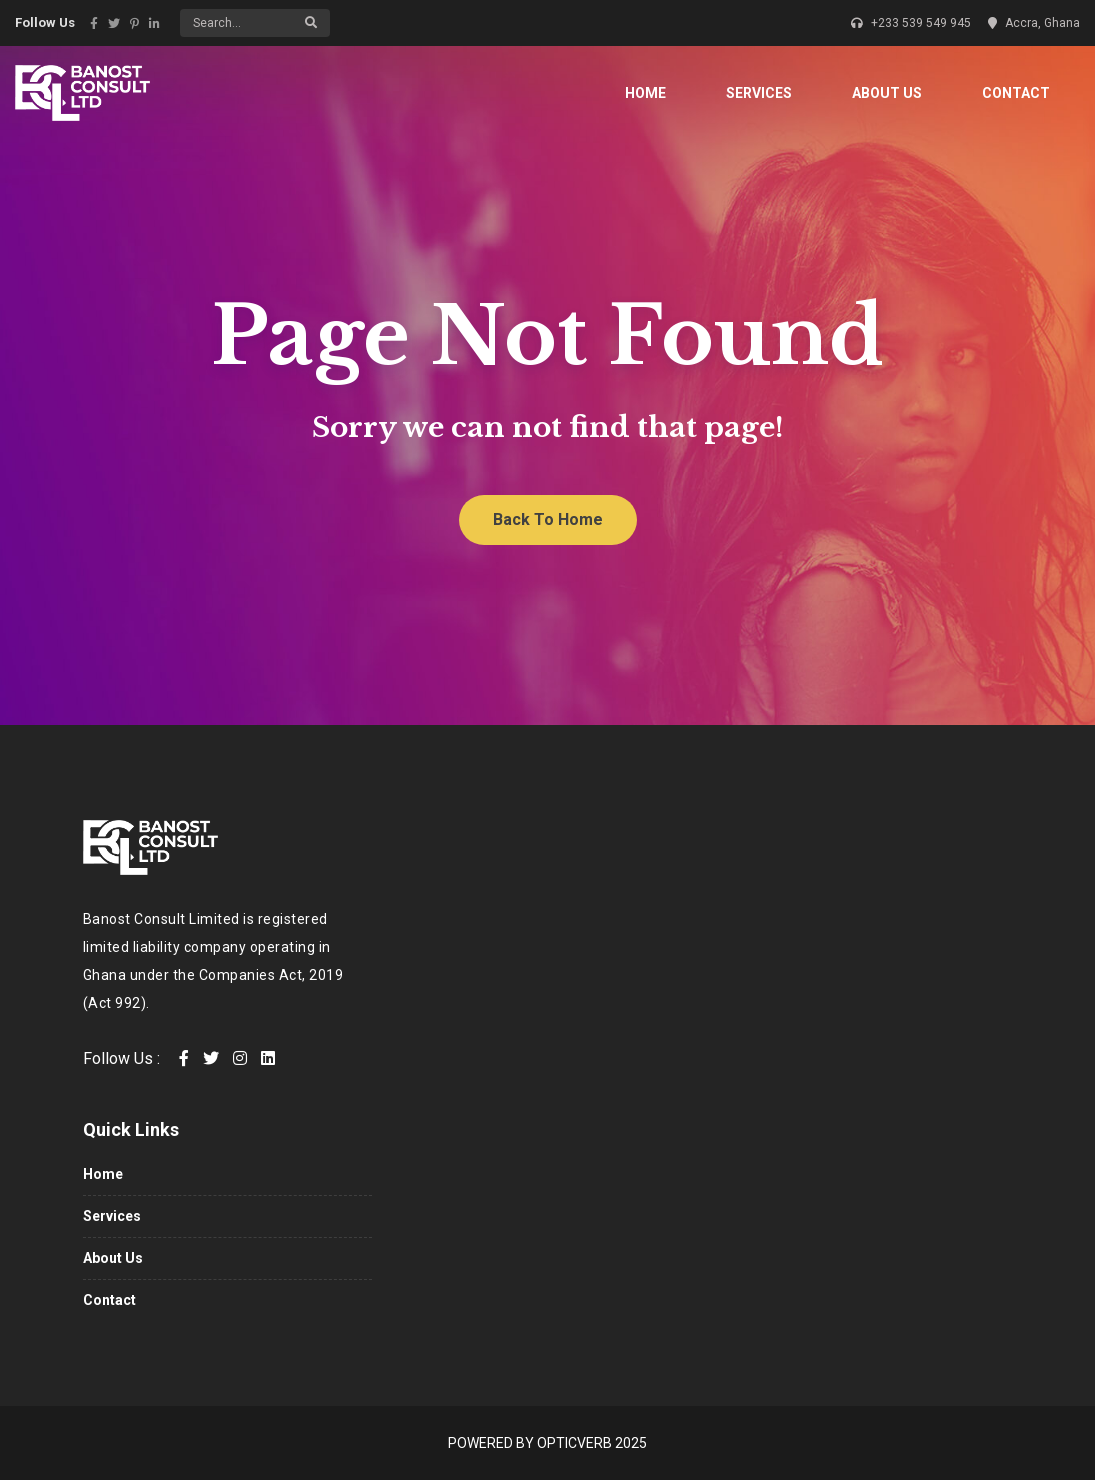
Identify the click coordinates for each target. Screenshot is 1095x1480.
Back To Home (548, 519)
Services (759, 93)
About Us (887, 93)
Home (645, 93)
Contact (1016, 93)
